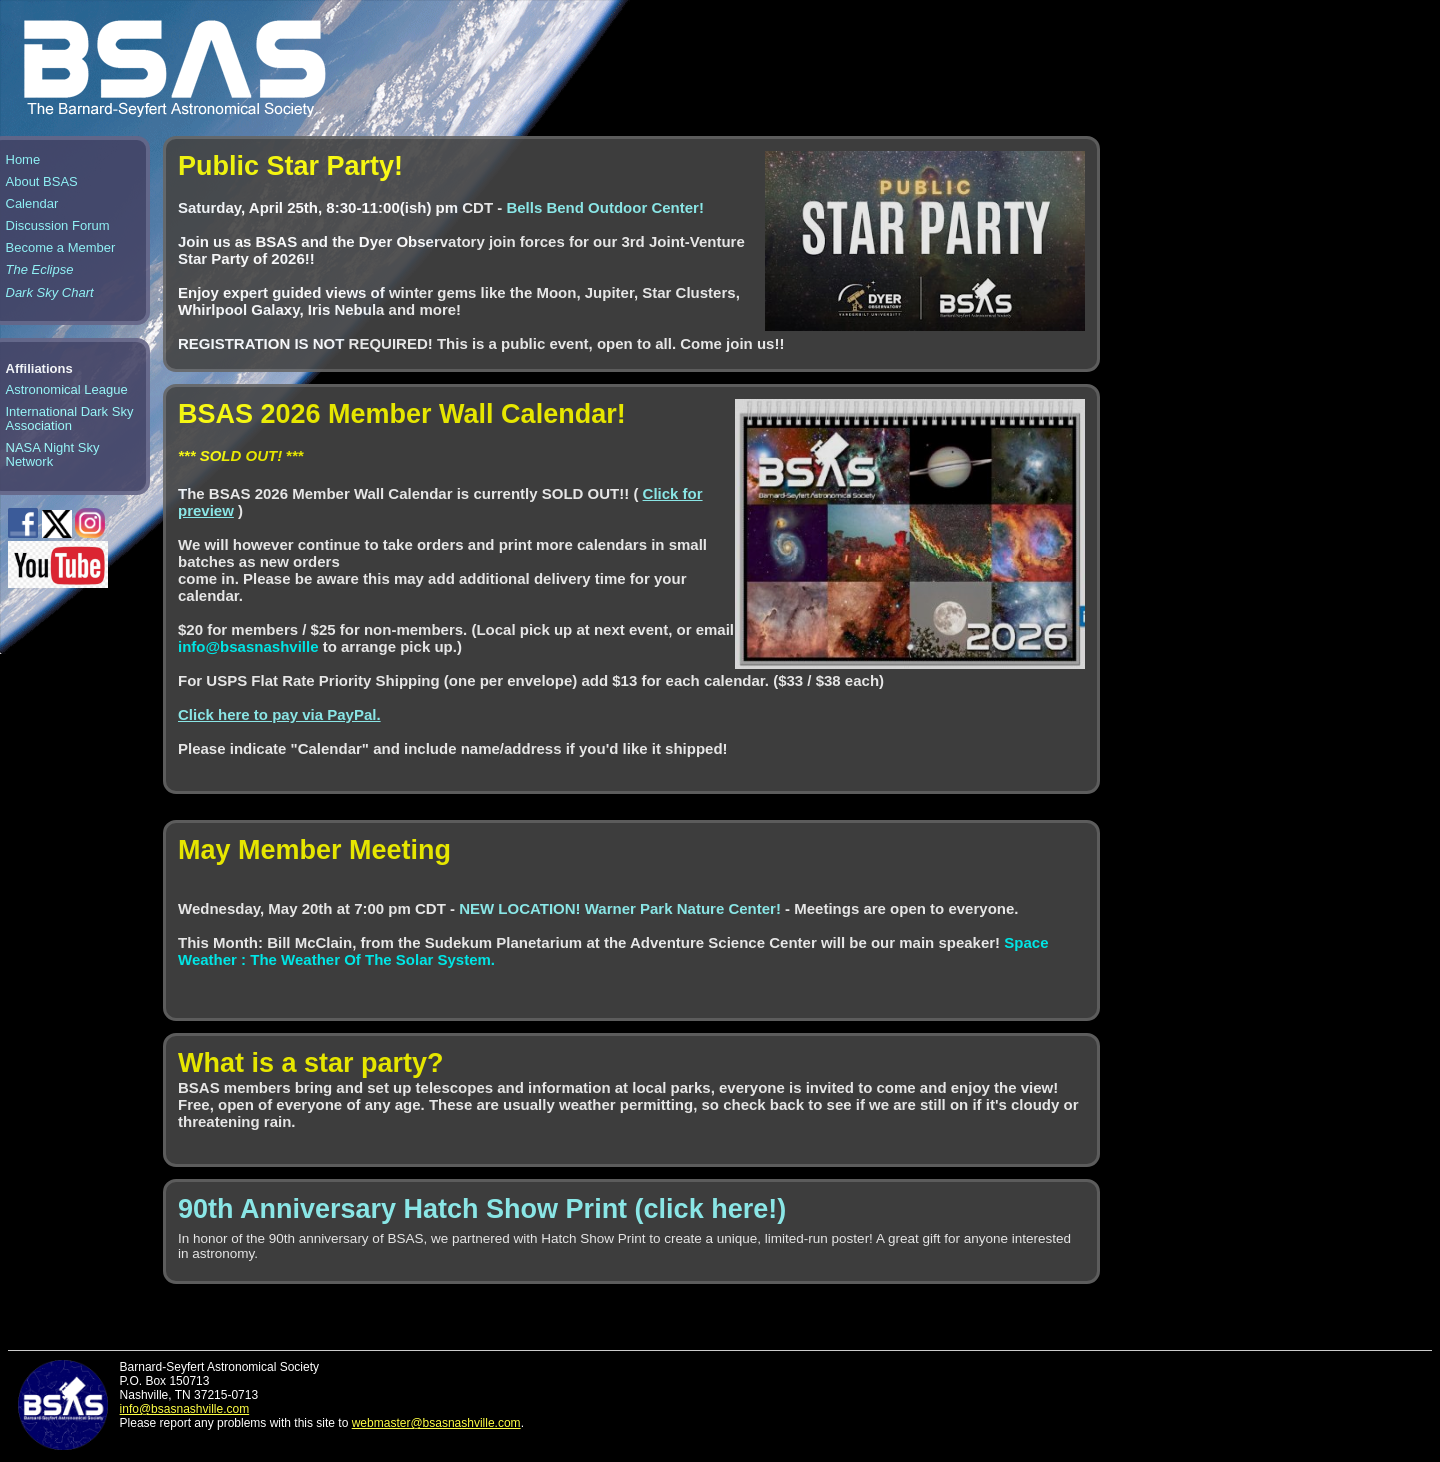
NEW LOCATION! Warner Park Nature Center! (622, 908)
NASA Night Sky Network (53, 454)
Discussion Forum (58, 225)
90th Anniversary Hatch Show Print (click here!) (482, 1209)
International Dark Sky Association (70, 418)
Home (23, 159)
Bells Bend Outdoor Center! (605, 207)
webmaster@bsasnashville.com (436, 1423)
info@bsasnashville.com (185, 1409)
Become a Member (61, 247)
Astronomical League (67, 389)
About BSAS (42, 181)
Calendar (32, 203)
